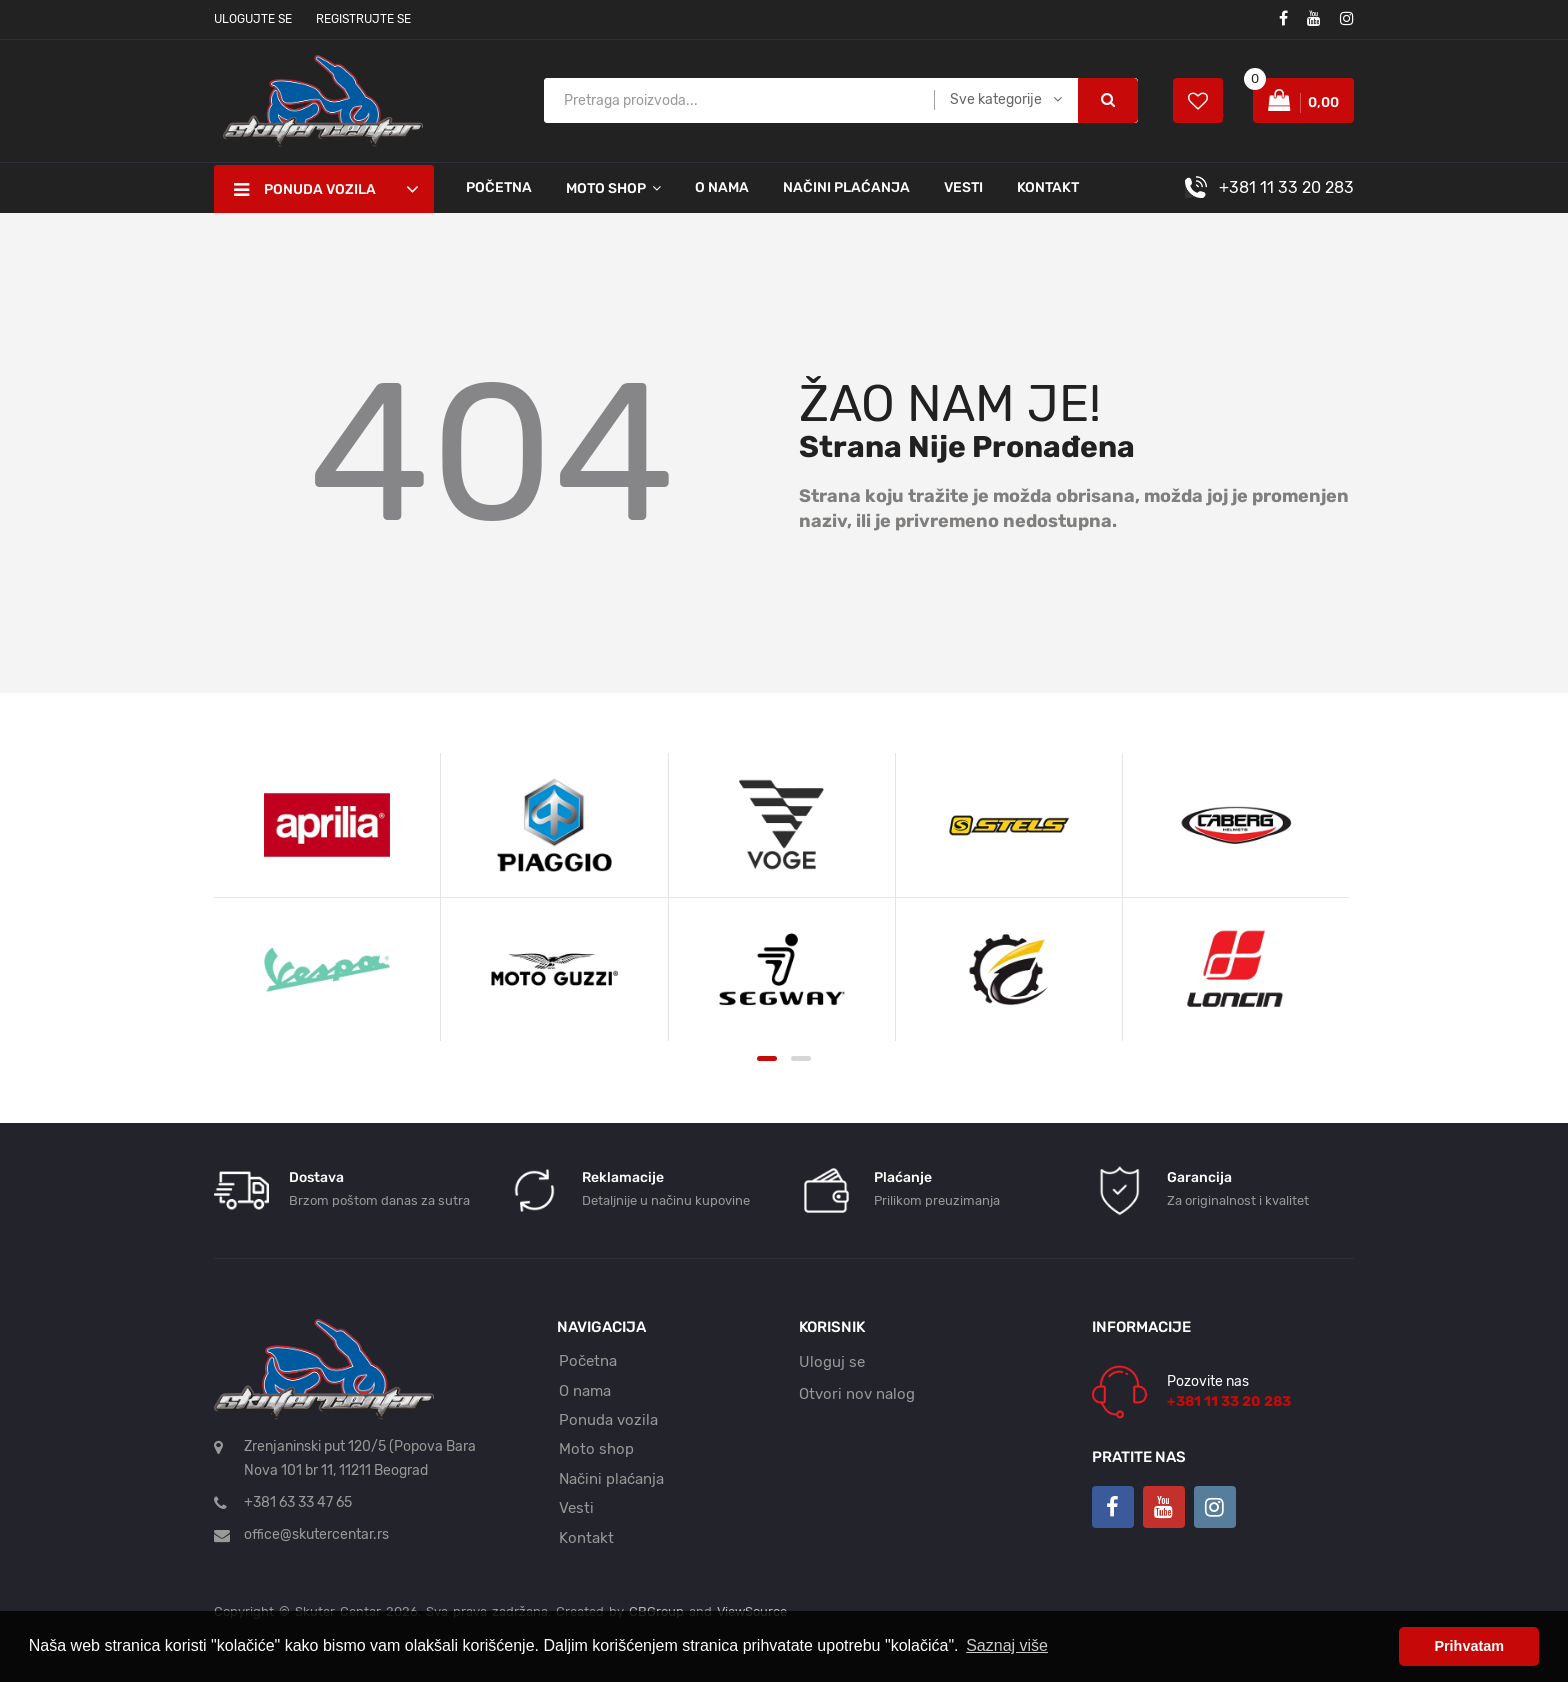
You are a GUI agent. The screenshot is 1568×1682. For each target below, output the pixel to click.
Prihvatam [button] (1469, 1646)
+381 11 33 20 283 (1286, 187)
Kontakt (1048, 187)
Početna (499, 187)
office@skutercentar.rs (316, 1534)
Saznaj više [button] (1007, 1645)
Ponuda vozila (608, 1420)
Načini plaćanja (846, 187)
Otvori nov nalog (857, 1394)
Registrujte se (363, 19)
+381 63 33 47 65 (298, 1502)
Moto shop (596, 1449)
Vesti (963, 187)
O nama (722, 187)
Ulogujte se (253, 19)
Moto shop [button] (606, 188)
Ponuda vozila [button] (305, 190)
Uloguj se (832, 1362)
